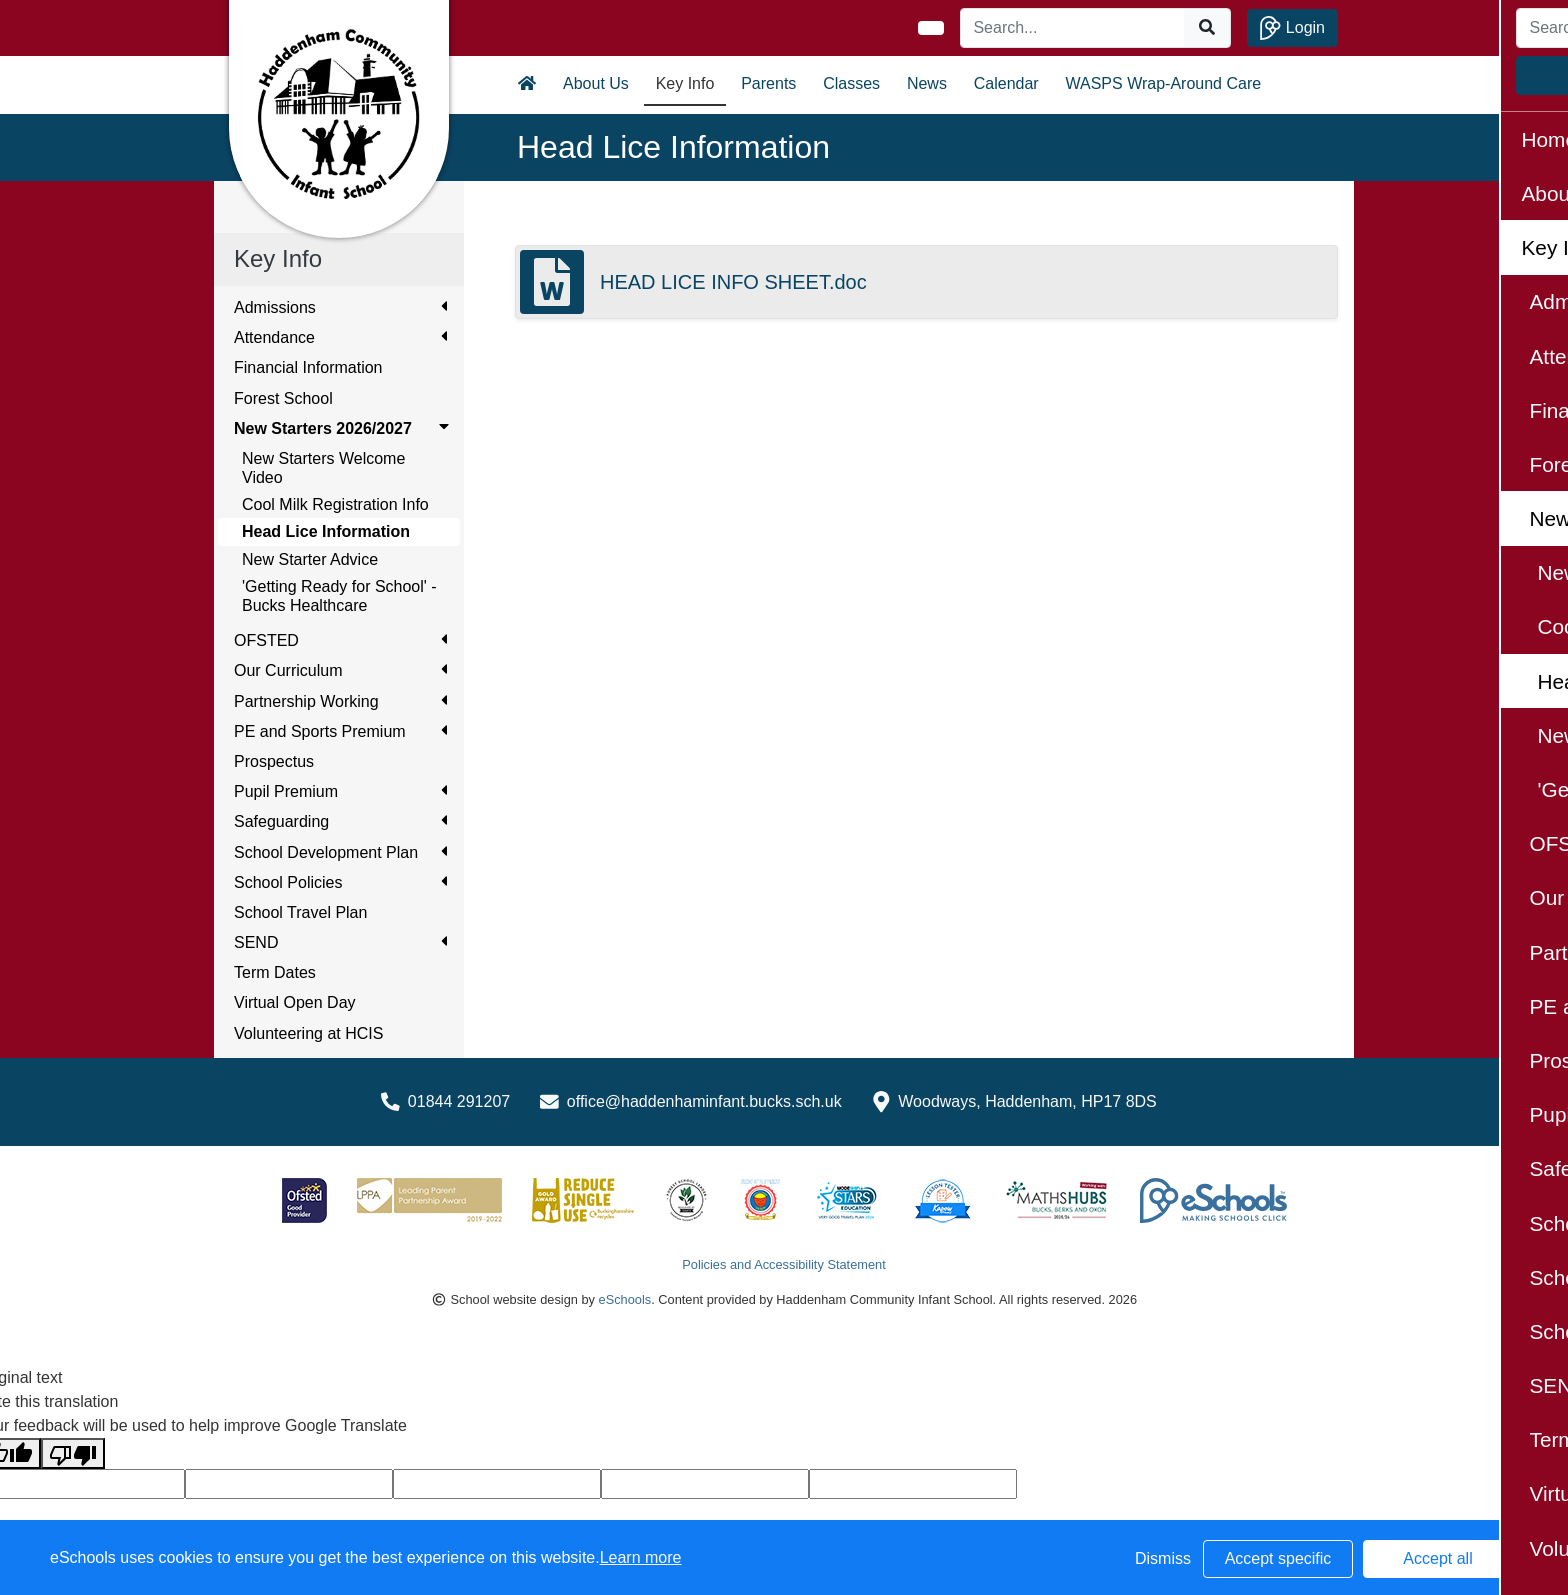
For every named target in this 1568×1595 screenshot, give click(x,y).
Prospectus (274, 761)
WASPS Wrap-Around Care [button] (1164, 83)
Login (1292, 28)
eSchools (625, 1299)
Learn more (641, 1557)
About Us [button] (596, 83)
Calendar (1006, 83)
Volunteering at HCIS (308, 1033)
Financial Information (308, 367)
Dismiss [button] (1163, 1558)
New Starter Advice (310, 559)
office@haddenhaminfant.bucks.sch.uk (704, 1101)
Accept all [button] (1437, 1558)
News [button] (927, 83)
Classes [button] (851, 83)
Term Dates (275, 972)
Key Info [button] (685, 83)
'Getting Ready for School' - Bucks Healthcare (339, 596)
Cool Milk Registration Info (335, 504)
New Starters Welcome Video (323, 468)
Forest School (283, 398)
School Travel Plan (300, 912)
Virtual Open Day (295, 1002)
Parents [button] (768, 83)
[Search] (1073, 28)
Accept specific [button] (1278, 1558)
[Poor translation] (73, 1453)
